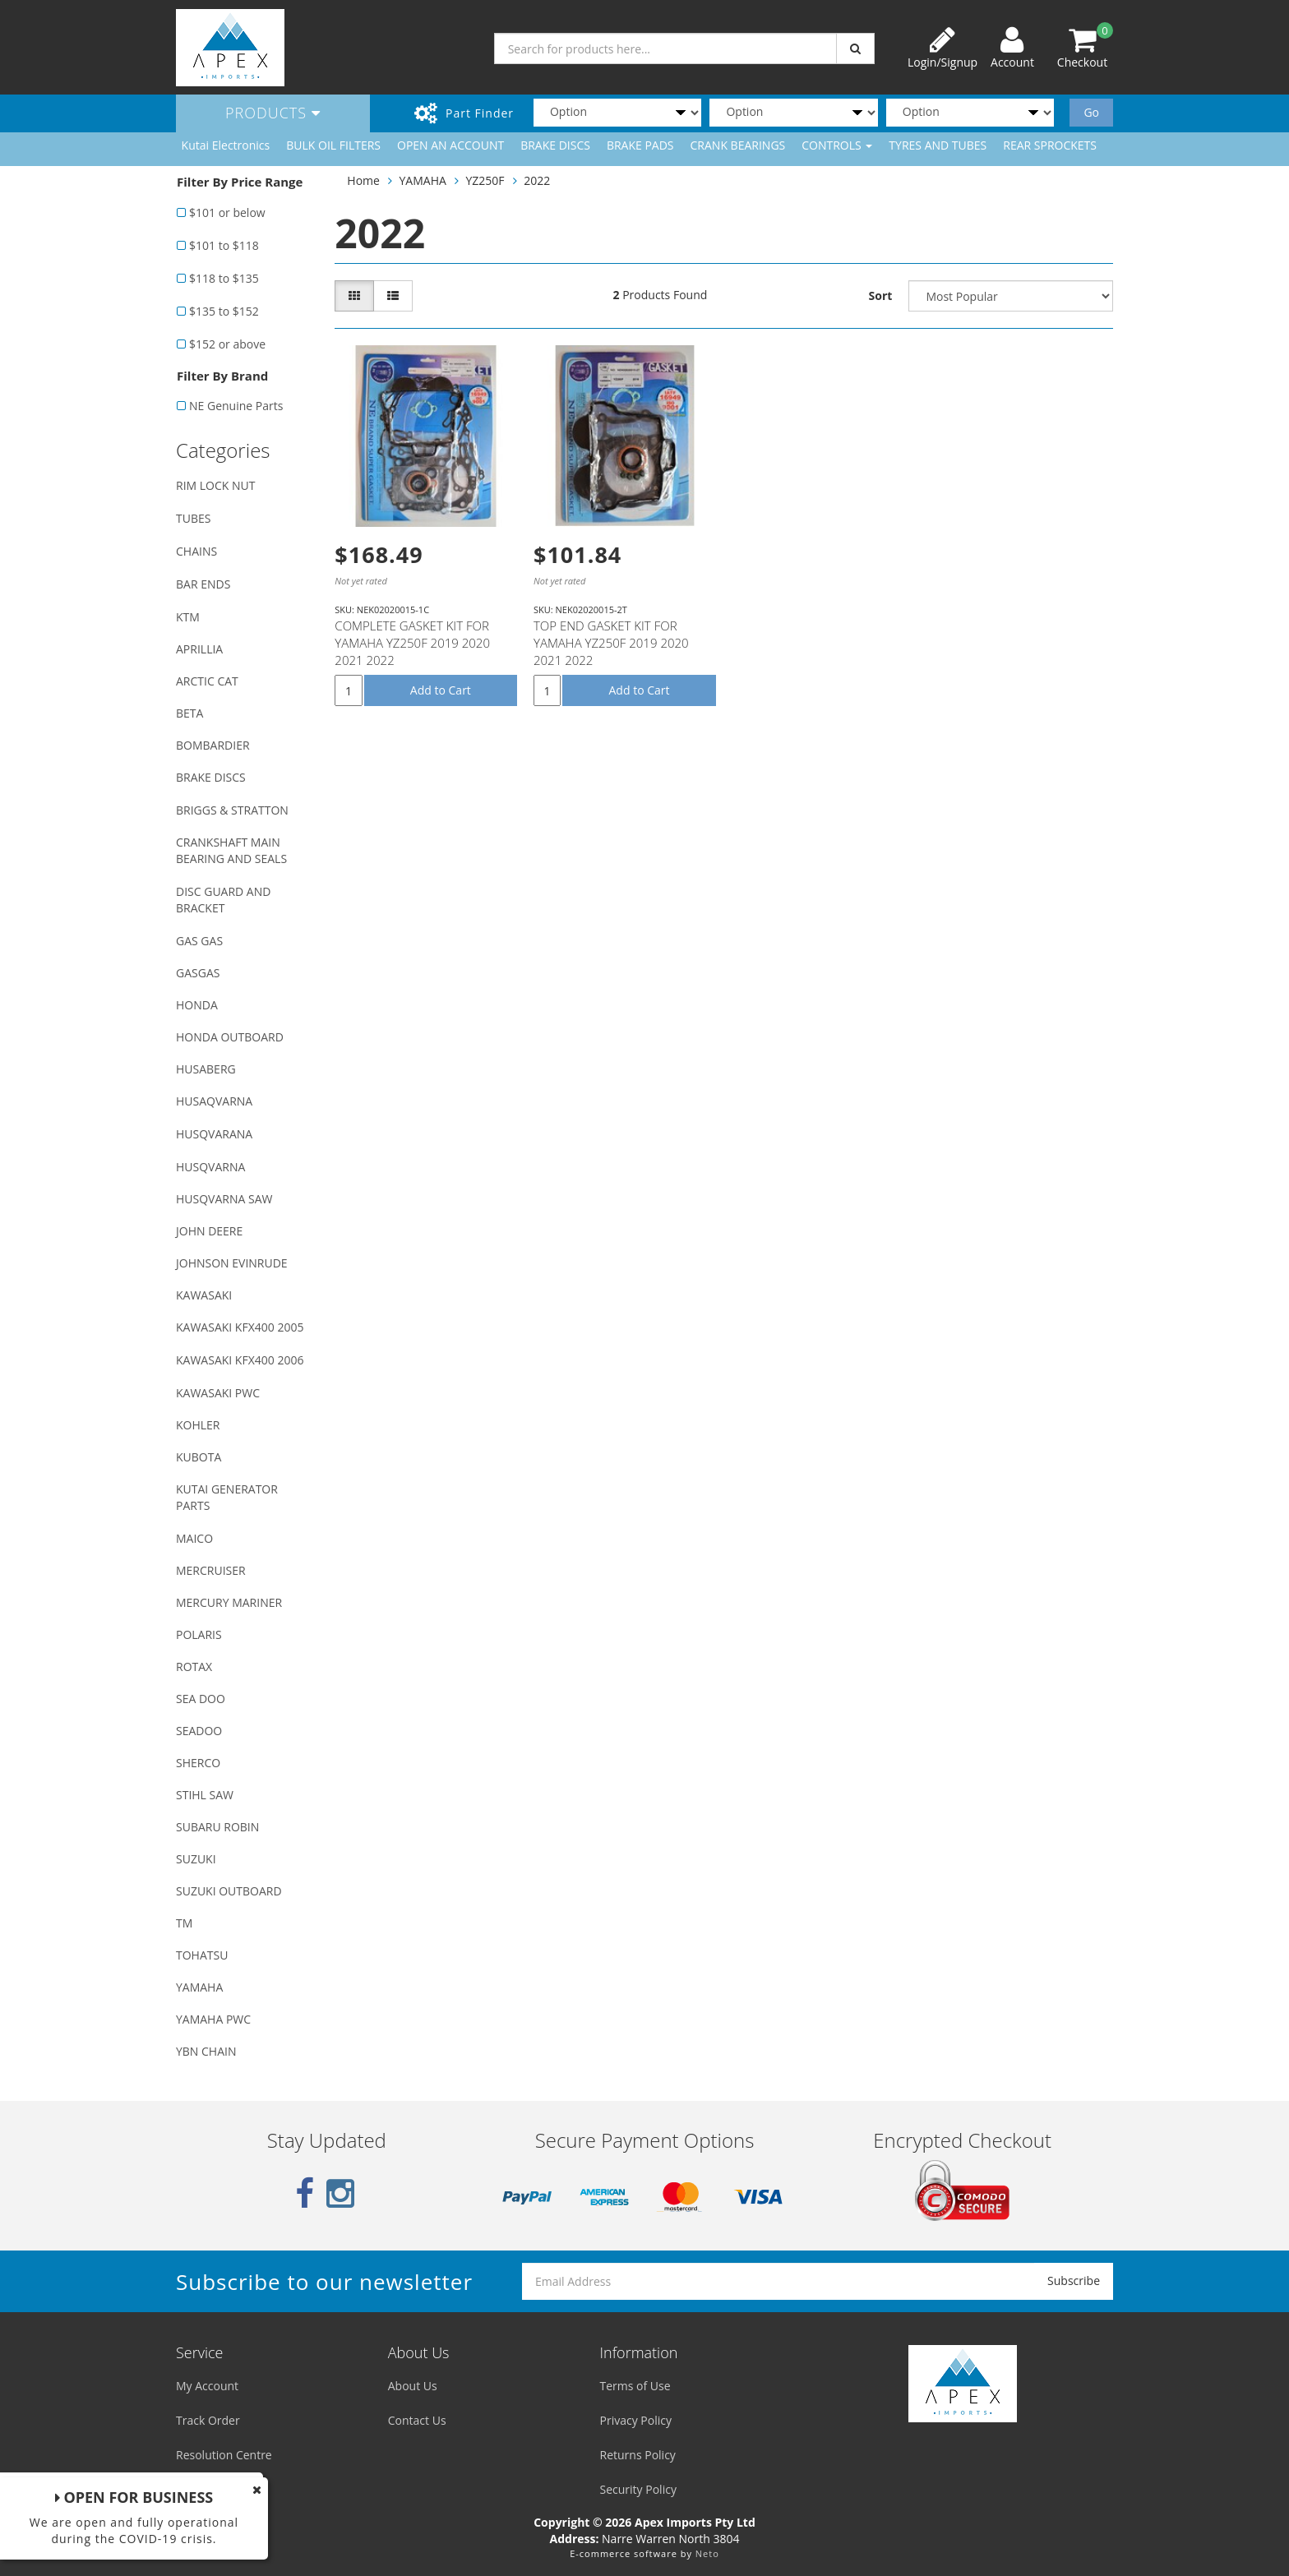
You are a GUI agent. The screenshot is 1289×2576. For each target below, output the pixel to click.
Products (273, 112)
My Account (207, 2386)
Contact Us (417, 2420)
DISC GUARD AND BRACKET (223, 900)
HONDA (197, 1005)
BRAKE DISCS (555, 145)
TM (184, 1923)
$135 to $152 (224, 311)
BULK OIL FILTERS (333, 145)
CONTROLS (837, 145)
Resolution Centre (224, 2455)
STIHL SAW (204, 1795)
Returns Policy (638, 2455)
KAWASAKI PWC (218, 1393)
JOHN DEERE (209, 1231)
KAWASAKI (204, 1295)
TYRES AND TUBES (937, 145)
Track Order (208, 2420)
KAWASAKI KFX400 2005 (239, 1327)
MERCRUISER (211, 1570)
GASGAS (197, 973)
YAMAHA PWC (213, 2019)
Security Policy (638, 2489)
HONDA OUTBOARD (230, 1037)
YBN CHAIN (206, 2051)
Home (363, 180)
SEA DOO (200, 1698)
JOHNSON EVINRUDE (232, 1263)
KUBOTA (198, 1457)
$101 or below (227, 212)
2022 (537, 180)
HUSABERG (206, 1069)
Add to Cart (440, 690)
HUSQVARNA (210, 1167)
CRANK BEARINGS (738, 145)
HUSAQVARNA (214, 1101)
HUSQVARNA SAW (224, 1199)
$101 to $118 (224, 245)
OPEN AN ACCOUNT (450, 145)
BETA (189, 713)
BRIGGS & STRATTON (232, 810)
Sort (881, 295)
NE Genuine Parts (236, 405)
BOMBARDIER (213, 745)
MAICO (194, 1538)
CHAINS (196, 551)
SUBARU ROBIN (217, 1827)
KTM (188, 617)
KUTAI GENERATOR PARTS (227, 1497)
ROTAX (194, 1666)
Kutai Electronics (226, 145)
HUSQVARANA (214, 1134)
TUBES (193, 518)
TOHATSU (202, 1955)
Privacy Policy (636, 2420)
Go (1091, 112)
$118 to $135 (224, 278)
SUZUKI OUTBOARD (229, 1891)
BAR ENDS (203, 584)
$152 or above (227, 344)
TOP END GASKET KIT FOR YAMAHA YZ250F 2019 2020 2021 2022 (611, 642)
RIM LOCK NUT (215, 485)
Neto (707, 2553)
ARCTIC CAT (207, 681)
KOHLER (198, 1425)
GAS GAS (199, 941)
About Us (412, 2386)
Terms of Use (635, 2386)
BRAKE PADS (640, 145)
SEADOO (199, 1730)
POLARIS (199, 1634)
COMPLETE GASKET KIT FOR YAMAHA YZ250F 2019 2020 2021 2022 (412, 642)
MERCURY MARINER (229, 1602)
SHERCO (198, 1762)
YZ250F (485, 180)
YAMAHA (199, 1987)
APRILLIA (199, 649)
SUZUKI (196, 1859)
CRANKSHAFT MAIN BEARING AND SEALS (231, 850)
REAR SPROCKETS (1050, 145)
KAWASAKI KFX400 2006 (239, 1360)
